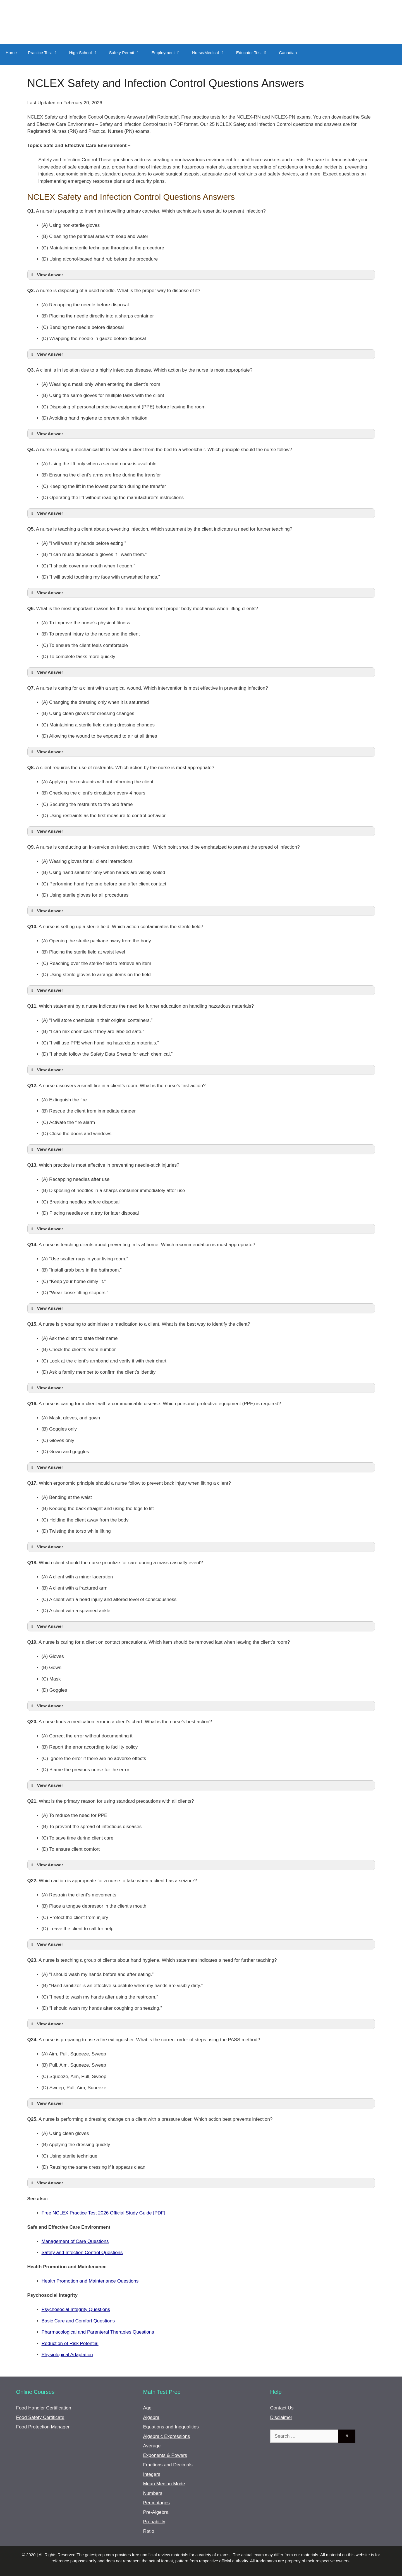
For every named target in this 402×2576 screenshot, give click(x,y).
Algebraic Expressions (166, 2436)
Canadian (288, 52)
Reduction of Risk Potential (70, 2343)
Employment (169, 52)
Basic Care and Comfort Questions (78, 2321)
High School (86, 52)
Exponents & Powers (165, 2455)
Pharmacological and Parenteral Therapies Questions (98, 2332)
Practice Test (46, 52)
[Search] (346, 2436)
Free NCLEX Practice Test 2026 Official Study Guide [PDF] (103, 2213)
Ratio (148, 2531)
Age (147, 2408)
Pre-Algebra (156, 2512)
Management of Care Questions (75, 2241)
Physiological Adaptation (67, 2354)
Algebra (151, 2417)
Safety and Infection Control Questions (82, 2252)
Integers (151, 2474)
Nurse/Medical (211, 52)
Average (152, 2446)
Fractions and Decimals (168, 2464)
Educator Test (254, 52)
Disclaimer (281, 2417)
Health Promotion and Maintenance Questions (90, 2281)
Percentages (156, 2502)
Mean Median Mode (164, 2483)
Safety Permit (127, 52)
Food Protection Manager (43, 2427)
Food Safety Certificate (40, 2417)
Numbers (152, 2493)
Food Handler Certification (43, 2408)
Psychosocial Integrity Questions (76, 2309)
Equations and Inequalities (171, 2427)
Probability (154, 2521)
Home (11, 52)
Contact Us (282, 2408)
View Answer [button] (46, 275)
